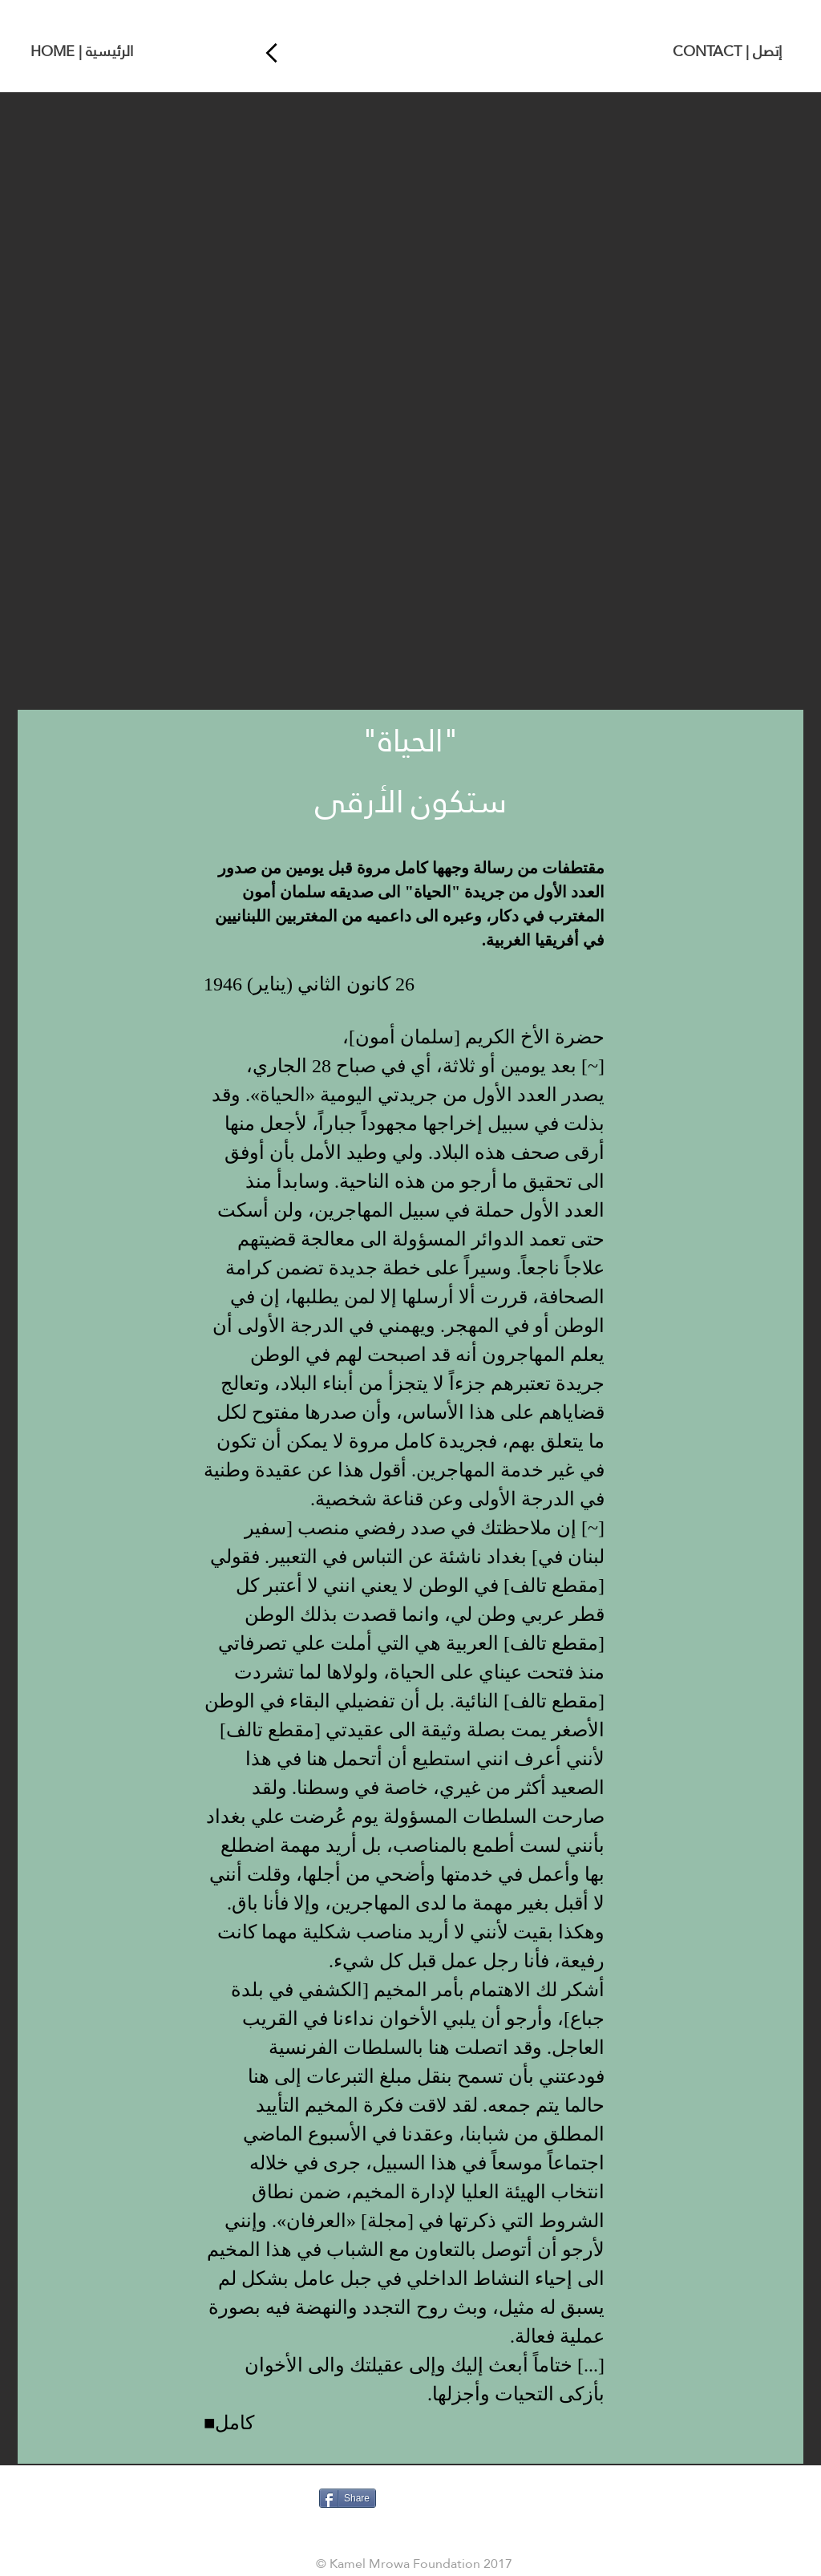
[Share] (347, 2498)
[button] (410, 401)
